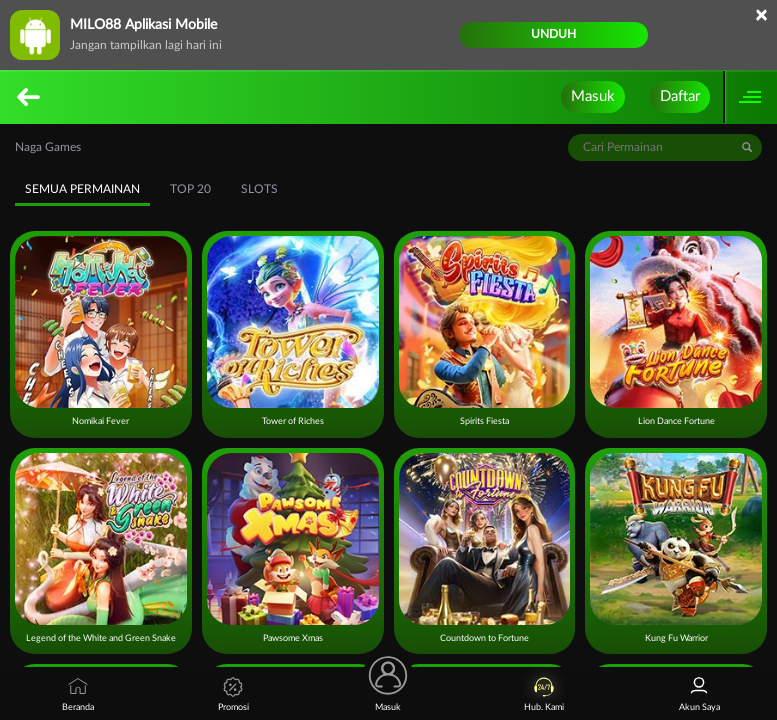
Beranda (78, 694)
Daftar (680, 96)
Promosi (233, 694)
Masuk (593, 96)
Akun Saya (699, 694)
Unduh (553, 34)
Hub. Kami (544, 694)
